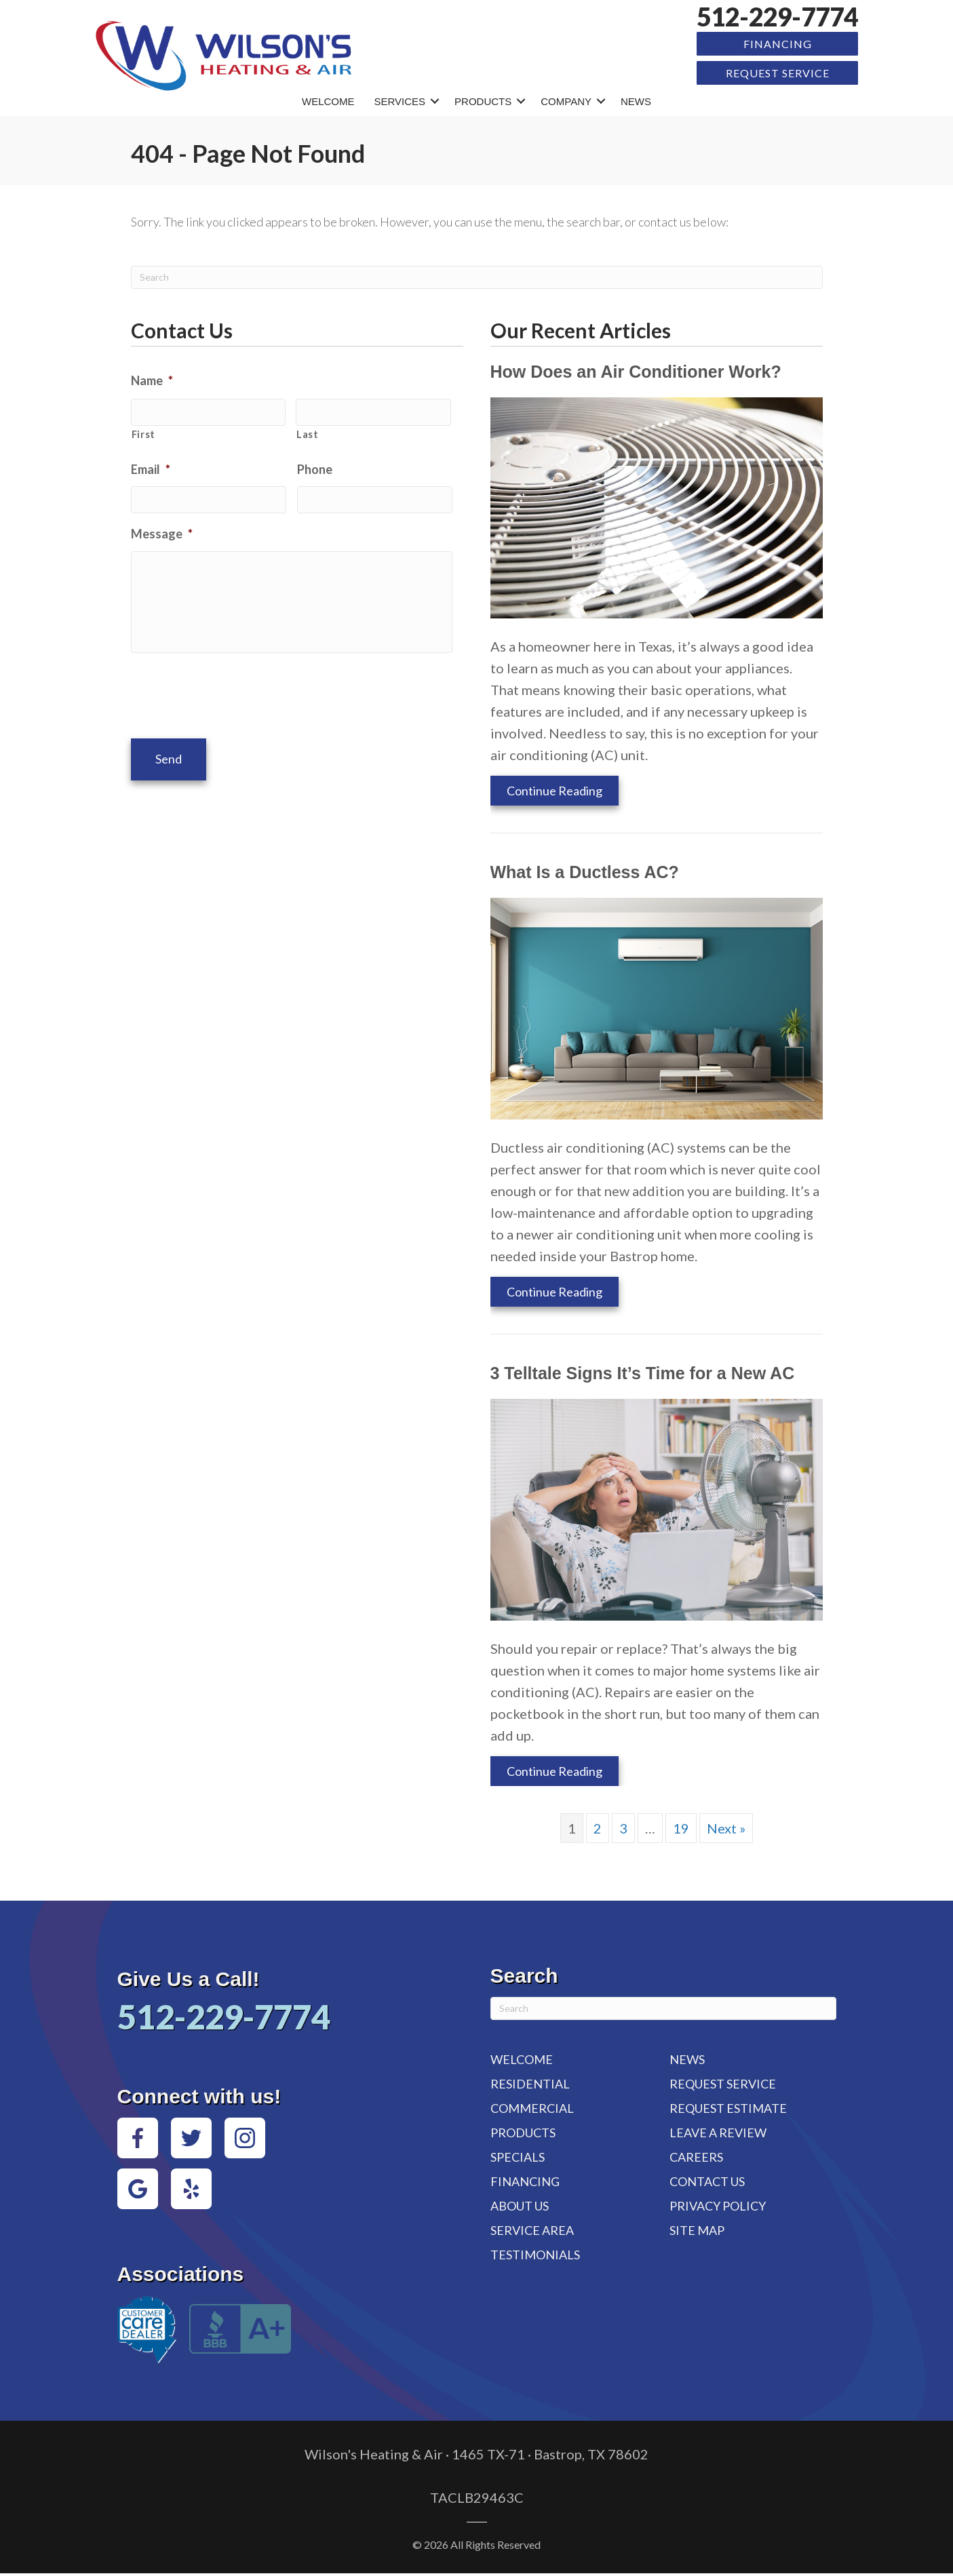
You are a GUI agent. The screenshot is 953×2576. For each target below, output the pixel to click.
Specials (517, 2154)
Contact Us (707, 2179)
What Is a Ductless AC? (584, 869)
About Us (519, 2203)
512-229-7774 (777, 16)
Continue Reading (554, 788)
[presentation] (234, 691)
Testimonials (535, 2252)
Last (307, 431)
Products (482, 99)
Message (162, 528)
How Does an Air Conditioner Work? (635, 369)
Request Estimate (728, 2106)
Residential (530, 2081)
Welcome (328, 99)
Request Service (778, 71)
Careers (696, 2154)
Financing (777, 43)
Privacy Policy (717, 2203)
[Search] (477, 275)
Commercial (532, 2106)
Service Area (532, 2228)
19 (681, 1826)
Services (400, 99)
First (143, 431)
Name (152, 378)
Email (150, 465)
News (636, 99)
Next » (726, 1826)
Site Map (696, 2228)
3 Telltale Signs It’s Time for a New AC (642, 1371)
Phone (314, 465)
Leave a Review (717, 2130)
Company (566, 99)
